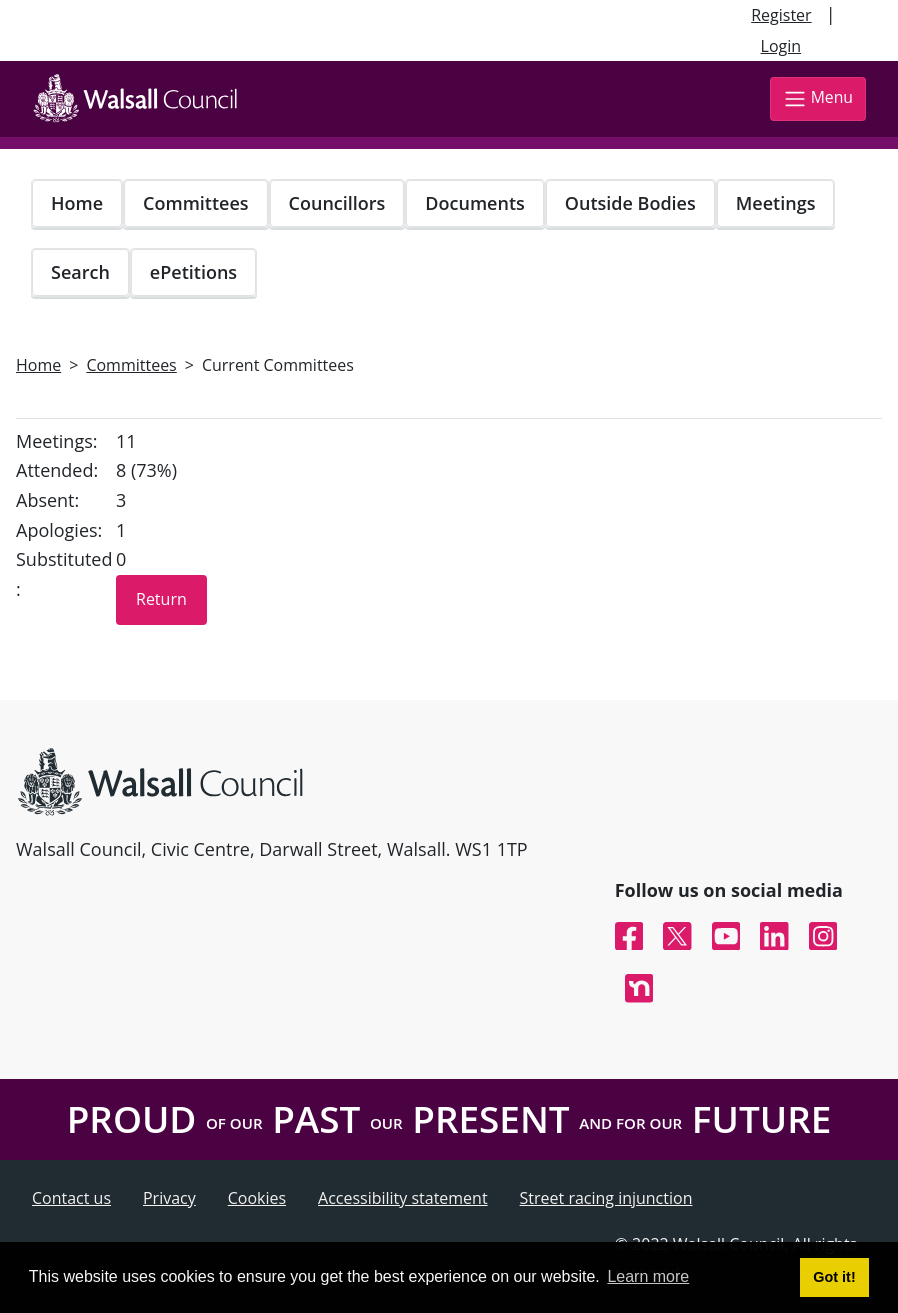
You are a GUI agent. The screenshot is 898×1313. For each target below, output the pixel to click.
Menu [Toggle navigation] (818, 98)
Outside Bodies (630, 203)
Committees (196, 203)
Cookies (257, 1198)
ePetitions (193, 272)
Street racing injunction (606, 1198)
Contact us (71, 1198)
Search (80, 272)
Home (77, 203)
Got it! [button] (834, 1277)
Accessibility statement (403, 1198)
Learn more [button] (648, 1276)
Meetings (776, 203)
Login (781, 46)
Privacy (169, 1198)
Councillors (337, 203)
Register (781, 15)
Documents (474, 203)
